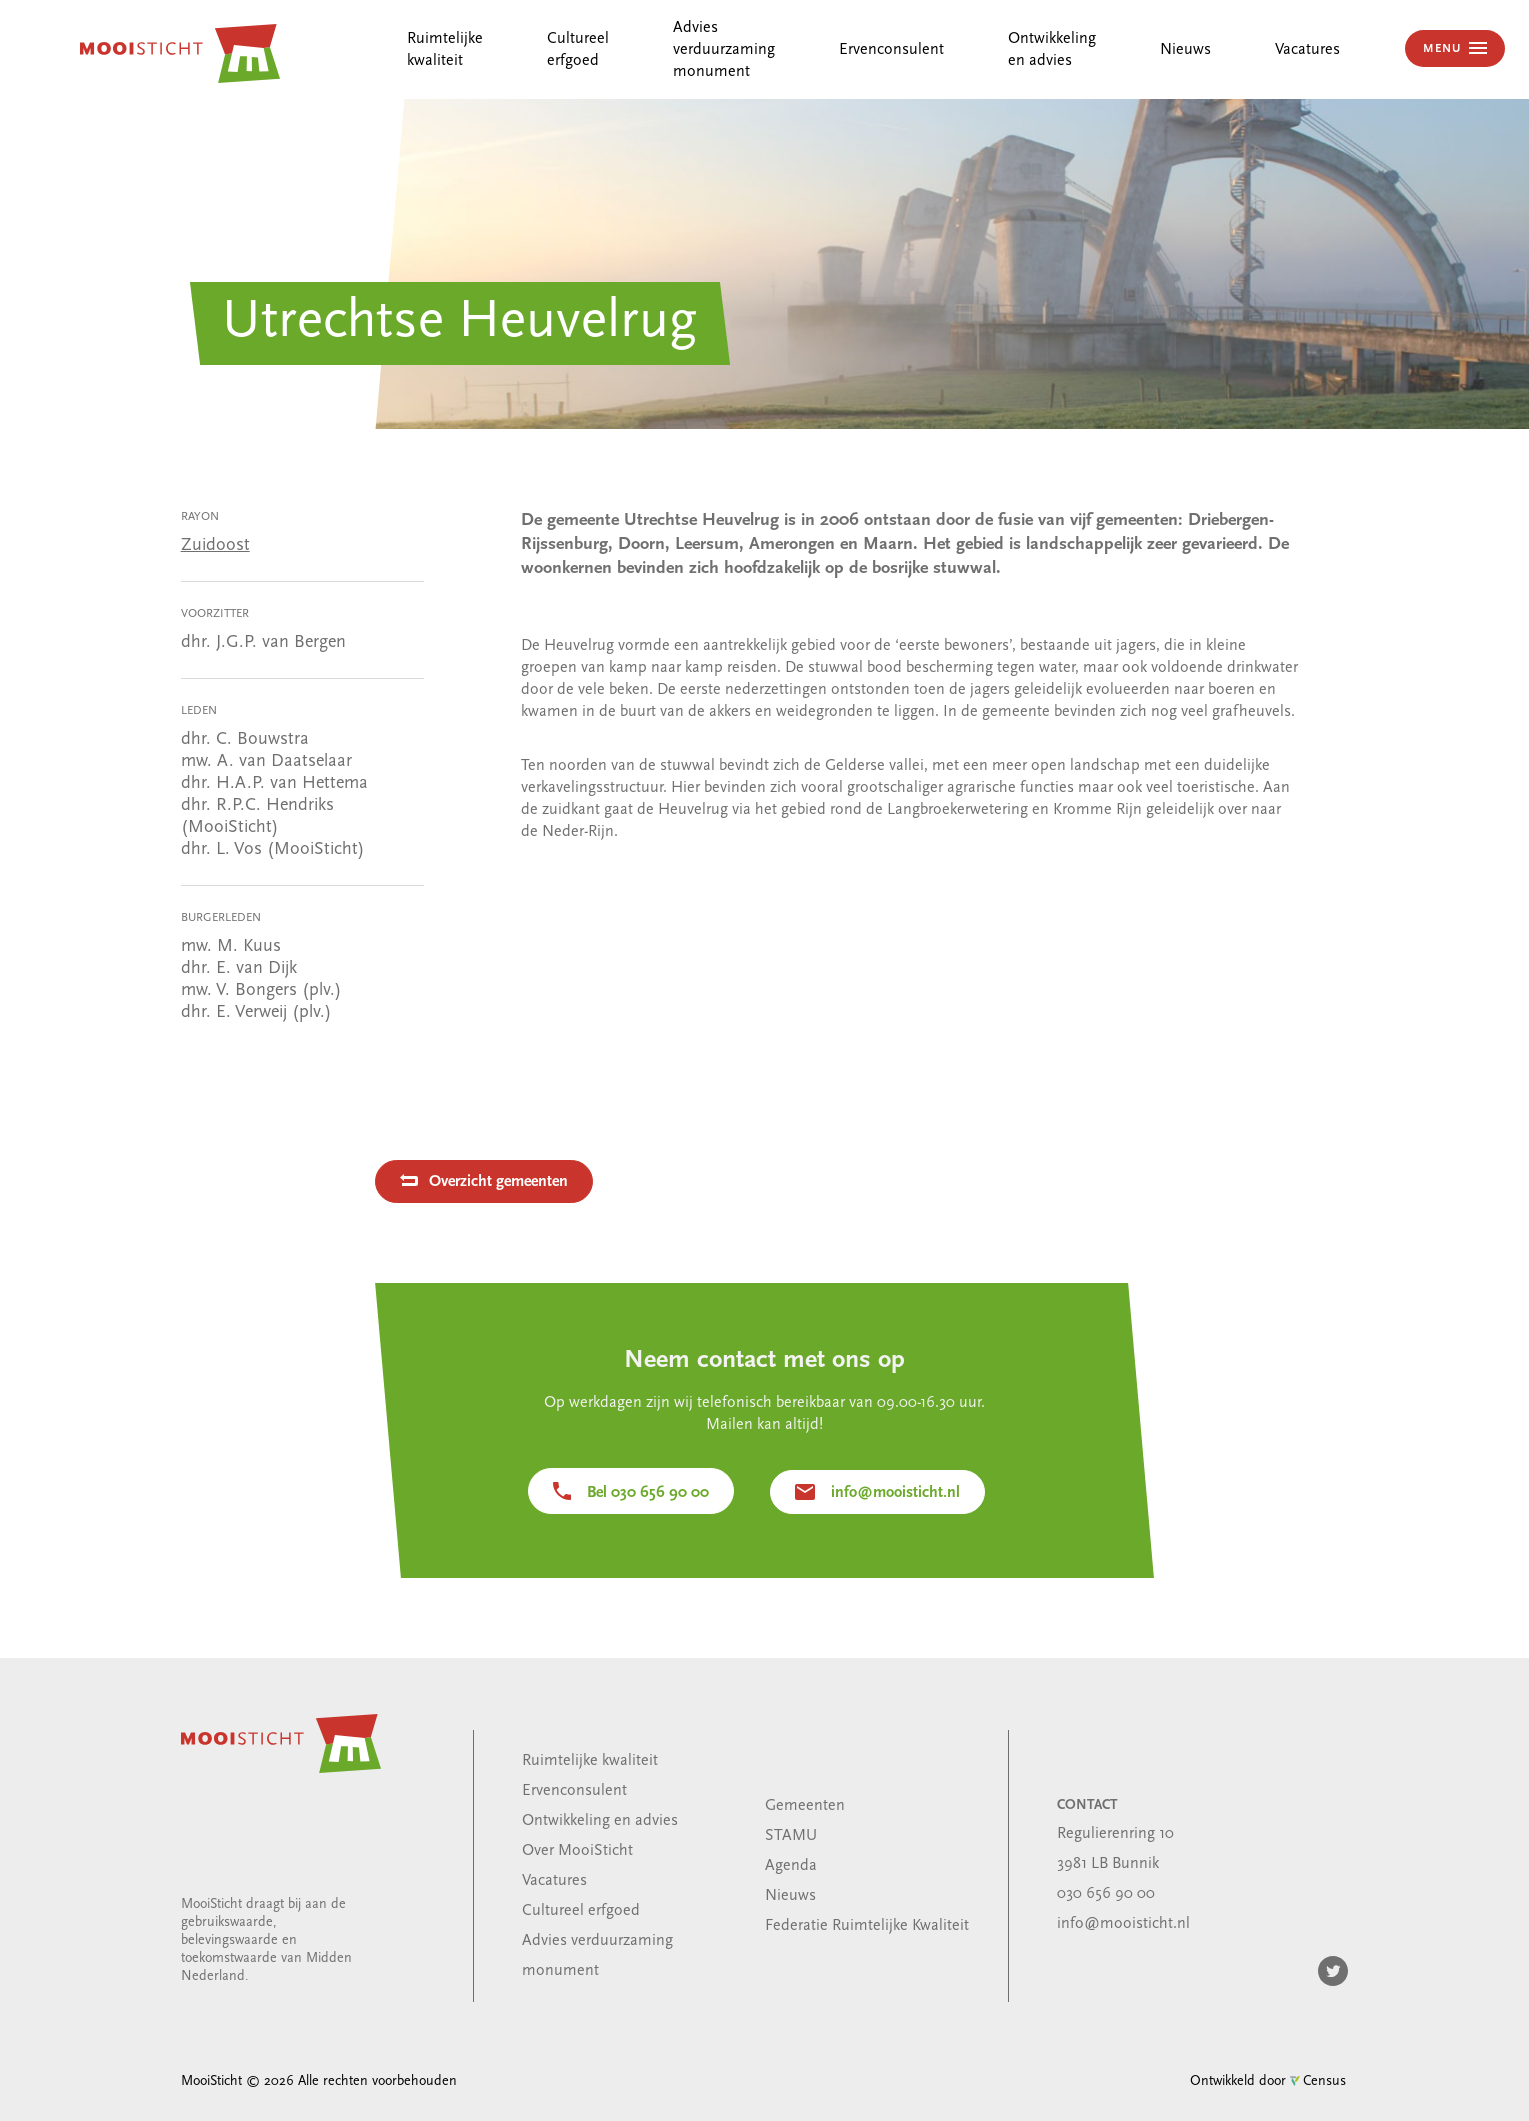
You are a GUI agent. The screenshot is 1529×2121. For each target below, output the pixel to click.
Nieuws (1185, 50)
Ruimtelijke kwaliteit (590, 1761)
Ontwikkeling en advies (600, 1821)
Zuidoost (215, 545)
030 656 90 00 (1106, 1894)
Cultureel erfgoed (581, 1911)
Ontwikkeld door (1268, 2081)
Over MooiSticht (577, 1851)
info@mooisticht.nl (895, 1493)
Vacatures (1307, 50)
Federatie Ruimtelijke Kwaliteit (867, 1926)
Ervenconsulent (891, 50)
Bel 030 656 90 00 (648, 1493)
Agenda (791, 1866)
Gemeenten (805, 1806)
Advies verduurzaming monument (724, 50)
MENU (1444, 49)
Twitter (1333, 1971)
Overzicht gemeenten (498, 1182)
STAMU (791, 1836)
